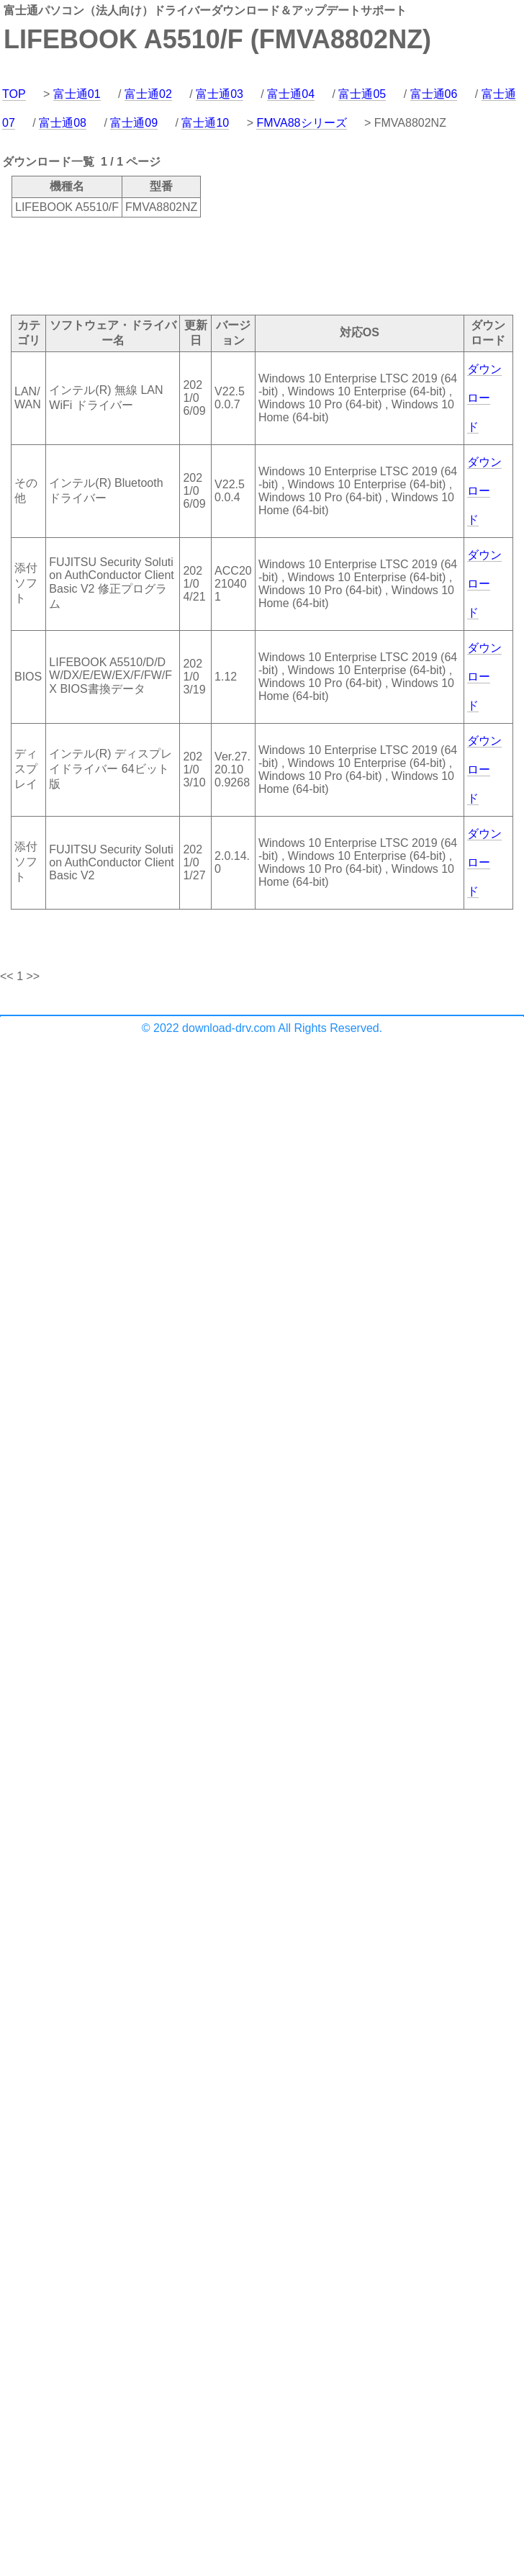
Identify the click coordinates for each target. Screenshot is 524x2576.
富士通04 (291, 94)
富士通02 (148, 94)
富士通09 (134, 123)
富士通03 (219, 94)
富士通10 (205, 123)
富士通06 (434, 94)
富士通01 (77, 94)
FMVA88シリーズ (301, 123)
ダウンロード (484, 398)
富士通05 (362, 94)
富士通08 (62, 123)
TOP (14, 94)
